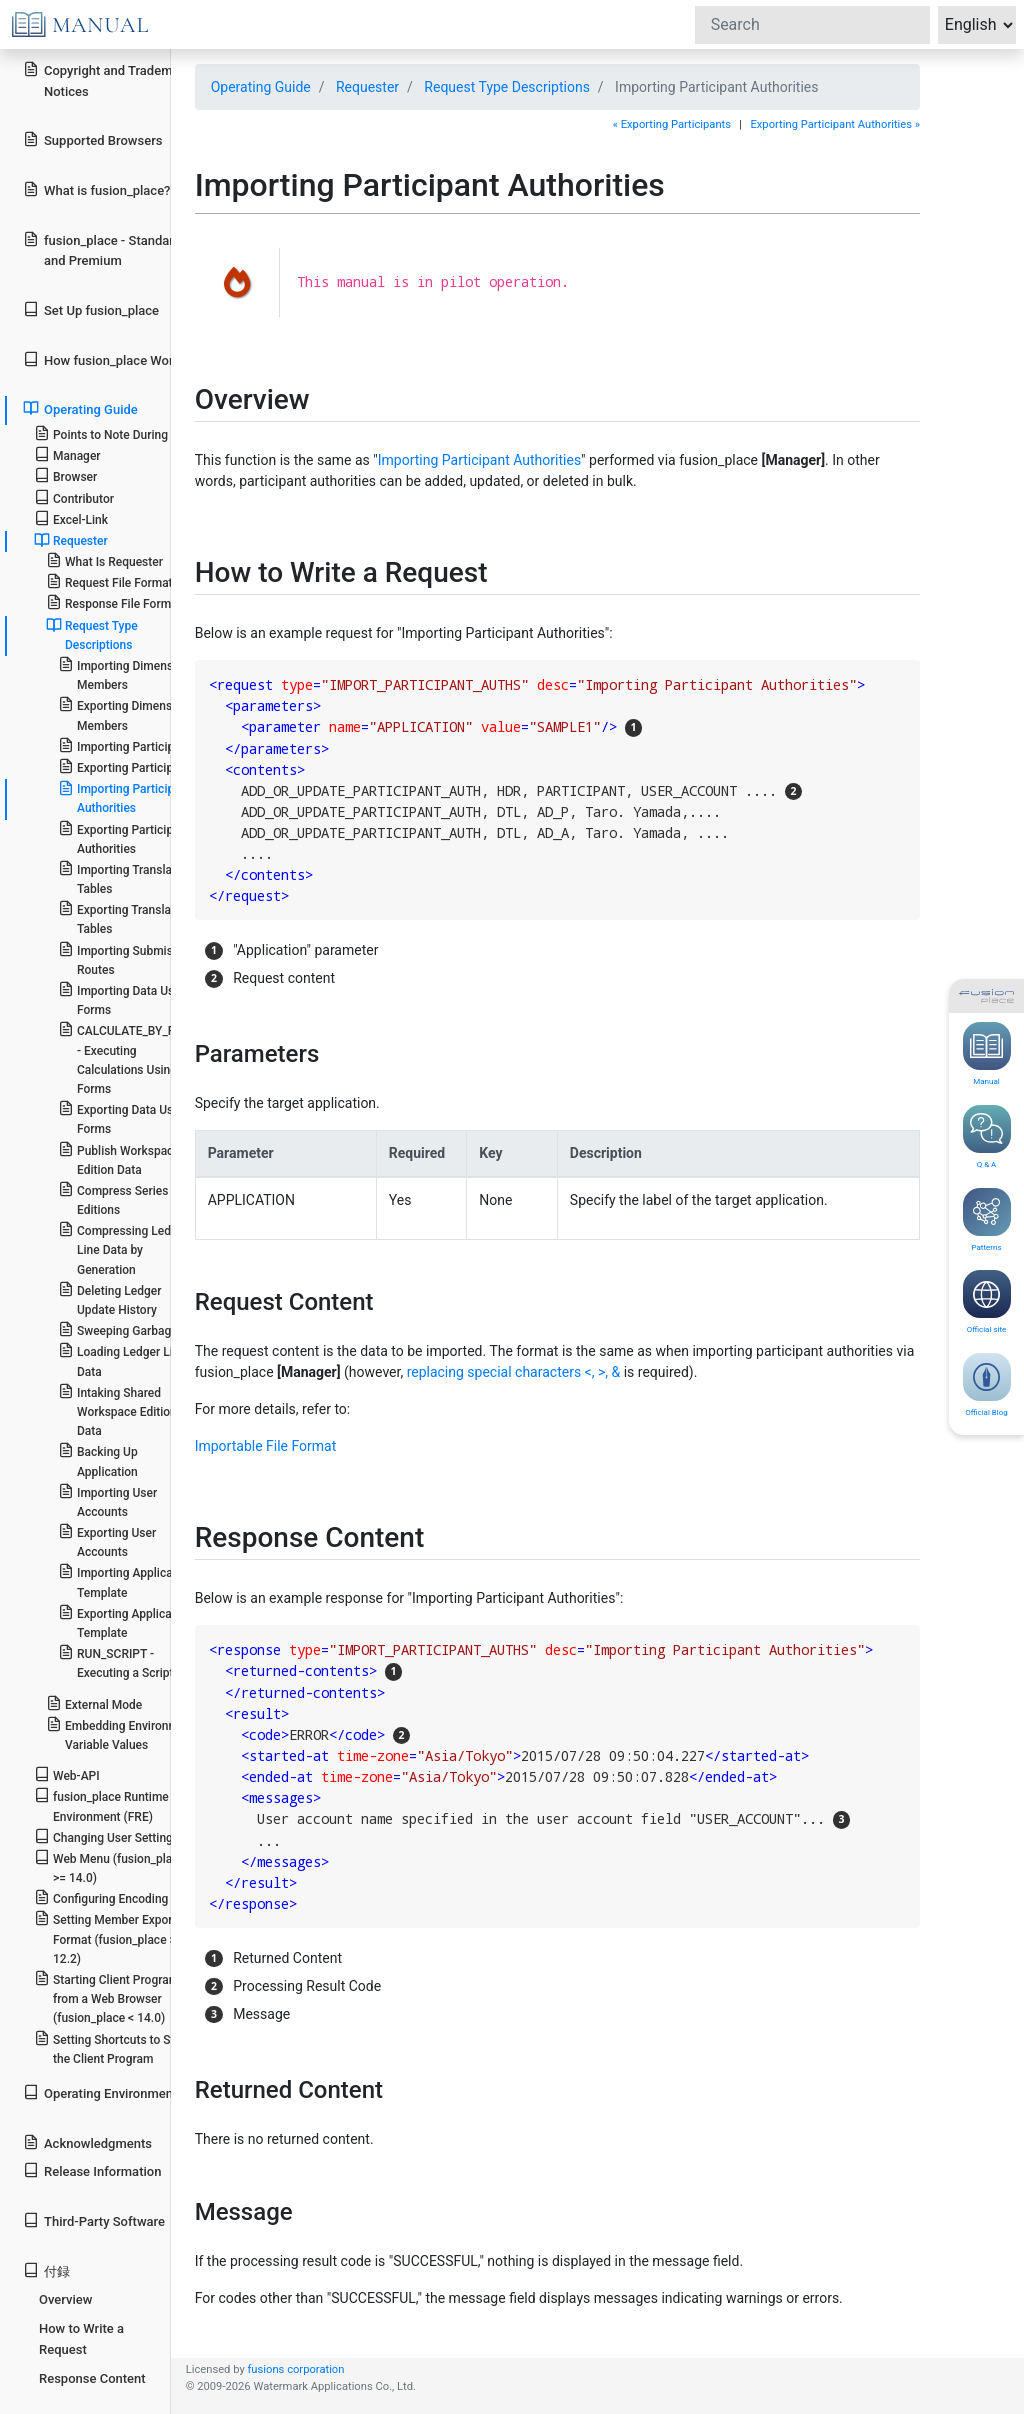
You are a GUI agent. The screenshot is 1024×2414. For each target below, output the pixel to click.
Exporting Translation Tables (125, 918)
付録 (46, 2270)
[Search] (812, 25)
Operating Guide (261, 87)
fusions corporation (295, 2369)
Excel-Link (71, 518)
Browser (65, 475)
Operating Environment (100, 2092)
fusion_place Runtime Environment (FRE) (101, 1805)
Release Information (92, 2170)
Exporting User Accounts (107, 1541)
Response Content (92, 2378)
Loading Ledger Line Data (122, 1360)
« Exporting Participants (672, 124)
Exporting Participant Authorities (124, 838)
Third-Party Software (94, 2220)
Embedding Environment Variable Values (121, 1734)
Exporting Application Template (125, 1622)
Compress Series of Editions (120, 1199)
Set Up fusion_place (91, 309)
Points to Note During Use (113, 433)
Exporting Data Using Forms (124, 1118)
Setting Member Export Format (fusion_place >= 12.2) (108, 1937)
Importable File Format (266, 1446)
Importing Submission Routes (127, 959)
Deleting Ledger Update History (110, 1299)
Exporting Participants (127, 766)
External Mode (94, 1703)
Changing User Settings (106, 1836)
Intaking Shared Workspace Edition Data (117, 1410)
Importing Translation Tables (125, 878)
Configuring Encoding (101, 1897)
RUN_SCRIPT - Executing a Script (116, 1662)
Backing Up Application (98, 1460)
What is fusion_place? (96, 189)
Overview (65, 2299)
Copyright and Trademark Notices (107, 80)
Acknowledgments (87, 2142)
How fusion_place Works (105, 359)
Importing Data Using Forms (124, 999)
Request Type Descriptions (507, 87)
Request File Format (109, 581)
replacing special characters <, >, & (514, 1372)
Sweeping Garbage (118, 1329)
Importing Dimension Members (124, 674)
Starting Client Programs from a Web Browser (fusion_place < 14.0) (110, 1997)
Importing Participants (128, 745)
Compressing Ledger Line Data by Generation (123, 1248)
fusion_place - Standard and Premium (102, 250)
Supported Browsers (92, 139)
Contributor (74, 497)
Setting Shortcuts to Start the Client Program (112, 2048)
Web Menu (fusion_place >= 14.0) (109, 1867)
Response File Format (114, 602)
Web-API (67, 1774)
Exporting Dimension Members (123, 714)
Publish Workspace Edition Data (119, 1159)
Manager (67, 454)
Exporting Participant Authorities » (835, 124)
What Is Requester (104, 560)
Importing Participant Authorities (479, 460)
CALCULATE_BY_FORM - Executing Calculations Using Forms (129, 1058)
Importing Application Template (125, 1581)
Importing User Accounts (107, 1501)
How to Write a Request (81, 2339)
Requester (367, 87)
